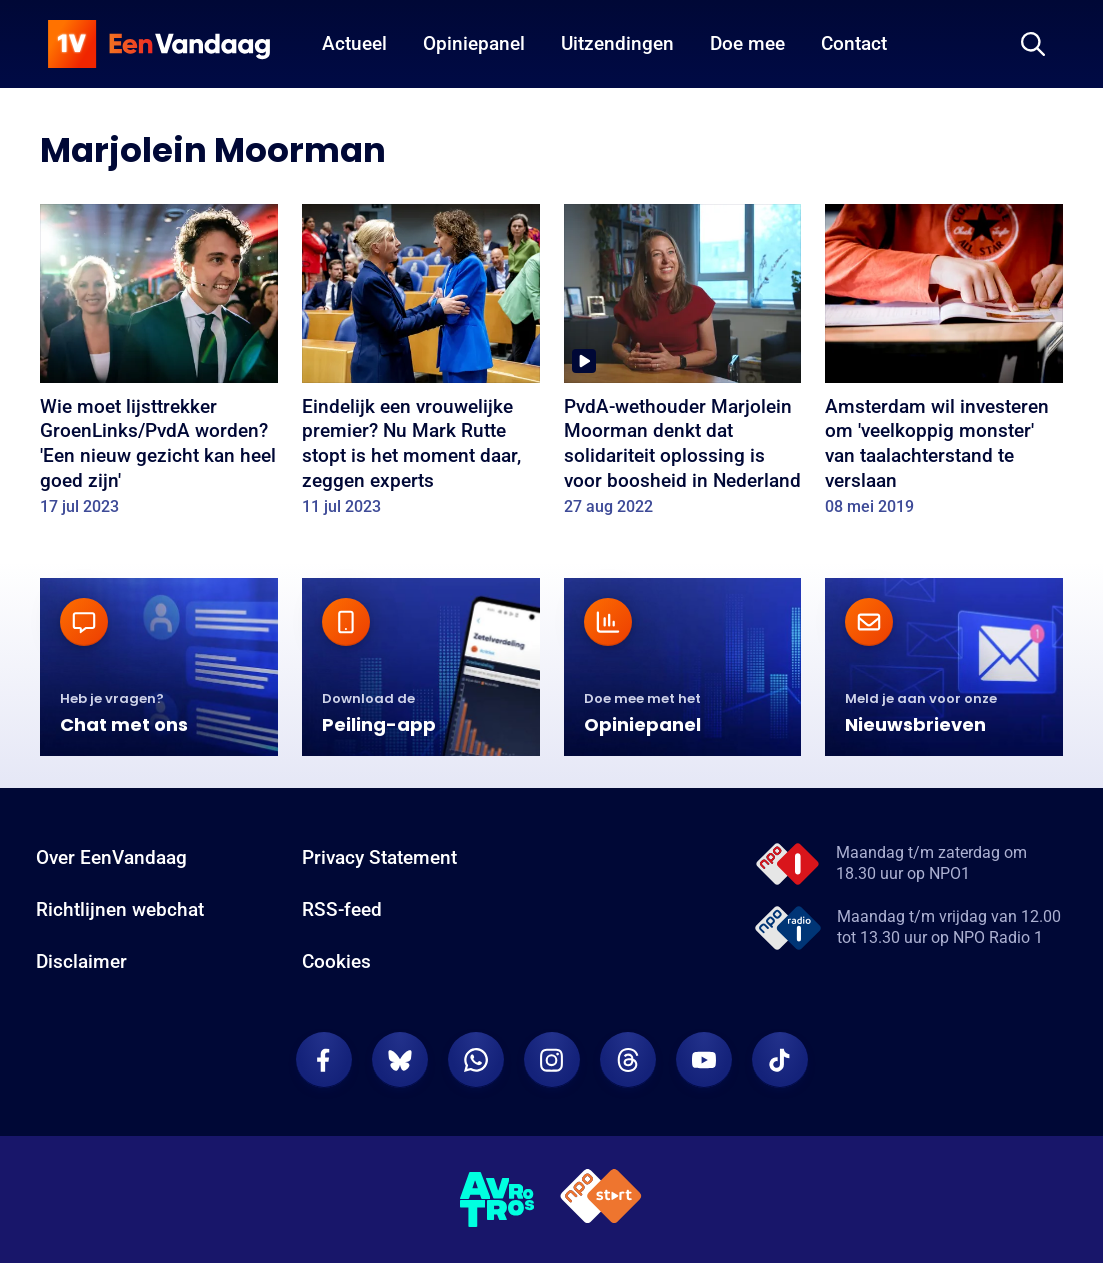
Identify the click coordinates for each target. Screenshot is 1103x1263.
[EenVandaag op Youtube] (704, 1060)
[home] (159, 44)
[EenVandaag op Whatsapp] (476, 1060)
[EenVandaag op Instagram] (552, 1060)
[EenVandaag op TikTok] (780, 1060)
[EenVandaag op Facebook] (324, 1060)
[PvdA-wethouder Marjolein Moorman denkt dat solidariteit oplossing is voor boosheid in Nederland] (683, 367)
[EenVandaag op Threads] (628, 1060)
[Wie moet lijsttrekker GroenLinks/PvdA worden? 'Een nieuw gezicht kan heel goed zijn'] (159, 367)
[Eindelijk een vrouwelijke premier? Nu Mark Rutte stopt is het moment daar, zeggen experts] (421, 367)
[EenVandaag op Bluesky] (400, 1060)
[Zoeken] (1033, 44)
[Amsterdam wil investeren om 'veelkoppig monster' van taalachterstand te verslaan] (944, 367)
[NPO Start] (601, 1199)
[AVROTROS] (498, 1200)
